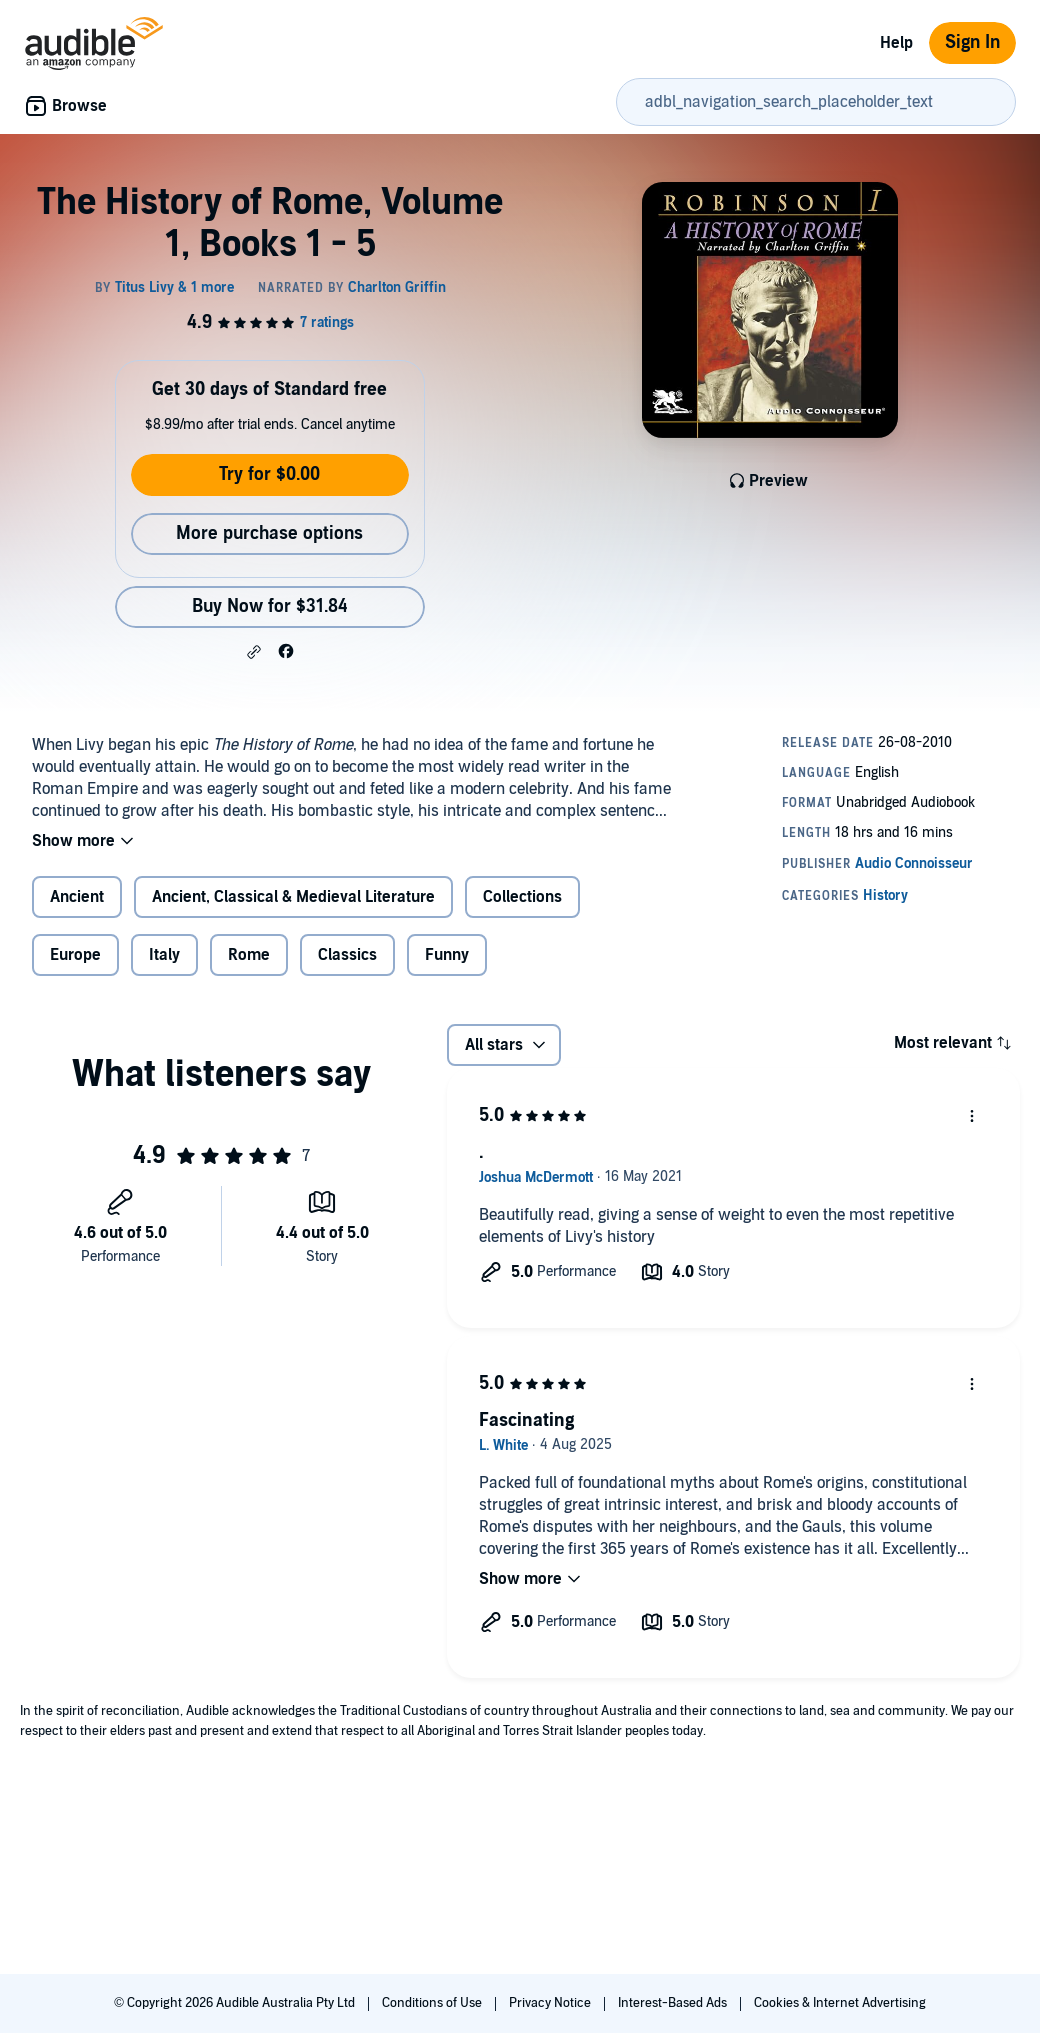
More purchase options (269, 533)
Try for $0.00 (269, 474)
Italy (164, 955)
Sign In (972, 42)
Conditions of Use (433, 2003)
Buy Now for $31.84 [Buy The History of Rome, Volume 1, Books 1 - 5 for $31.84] (270, 606)
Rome (249, 955)
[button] (254, 652)
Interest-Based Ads (674, 2003)
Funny (447, 955)
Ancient (77, 897)
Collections (522, 897)
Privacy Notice (551, 2003)
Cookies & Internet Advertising (840, 2003)
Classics (347, 955)
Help (896, 43)
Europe (75, 955)
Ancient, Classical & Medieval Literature (293, 897)
